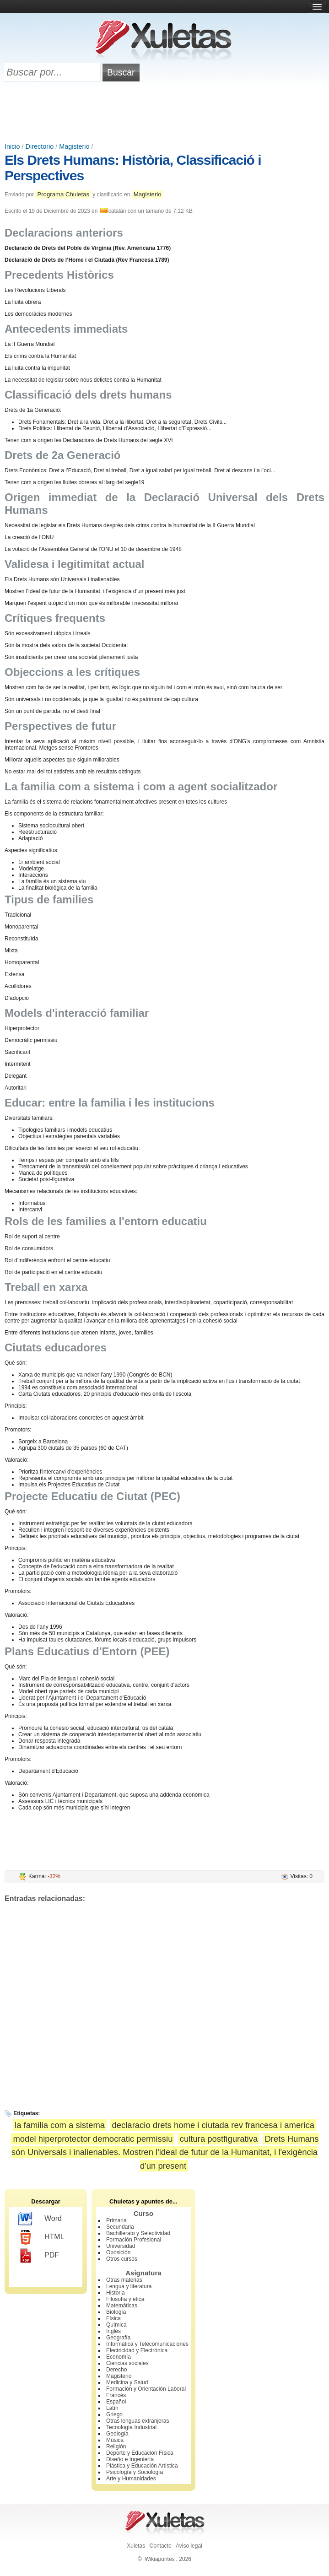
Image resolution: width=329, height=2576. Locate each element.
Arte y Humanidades (131, 2478)
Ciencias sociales (127, 2363)
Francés (116, 2395)
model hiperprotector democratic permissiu (93, 2139)
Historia (115, 2293)
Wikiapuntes (159, 2559)
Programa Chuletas (63, 194)
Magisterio (74, 146)
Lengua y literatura (128, 2286)
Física (113, 2318)
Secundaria (120, 2227)
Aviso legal (189, 2546)
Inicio (12, 146)
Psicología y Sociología (134, 2472)
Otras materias (124, 2280)
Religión (116, 2446)
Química (116, 2325)
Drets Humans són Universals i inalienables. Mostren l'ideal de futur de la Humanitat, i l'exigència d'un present (165, 2152)
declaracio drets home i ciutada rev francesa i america (213, 2125)
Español (116, 2401)
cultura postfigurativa (219, 2139)
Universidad (120, 2246)
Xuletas (136, 2546)
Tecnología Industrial (131, 2427)
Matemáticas (121, 2305)
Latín (112, 2408)
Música (115, 2440)
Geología (117, 2433)
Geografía (118, 2337)
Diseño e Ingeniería (130, 2459)
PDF (38, 2255)
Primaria (116, 2220)
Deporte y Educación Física (139, 2453)
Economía (118, 2357)
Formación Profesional (133, 2239)
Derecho (116, 2369)
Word (40, 2219)
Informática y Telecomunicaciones (147, 2344)
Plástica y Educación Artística (142, 2466)
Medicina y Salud (127, 2382)
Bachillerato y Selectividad (138, 2233)
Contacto (161, 2546)
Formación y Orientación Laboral (146, 2389)
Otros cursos (121, 2259)
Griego (114, 2414)
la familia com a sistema (60, 2125)
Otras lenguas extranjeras (137, 2421)
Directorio (40, 146)
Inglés (113, 2331)
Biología (116, 2312)
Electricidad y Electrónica (136, 2350)
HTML (41, 2237)
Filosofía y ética (125, 2299)
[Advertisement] (165, 113)
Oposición (118, 2252)
